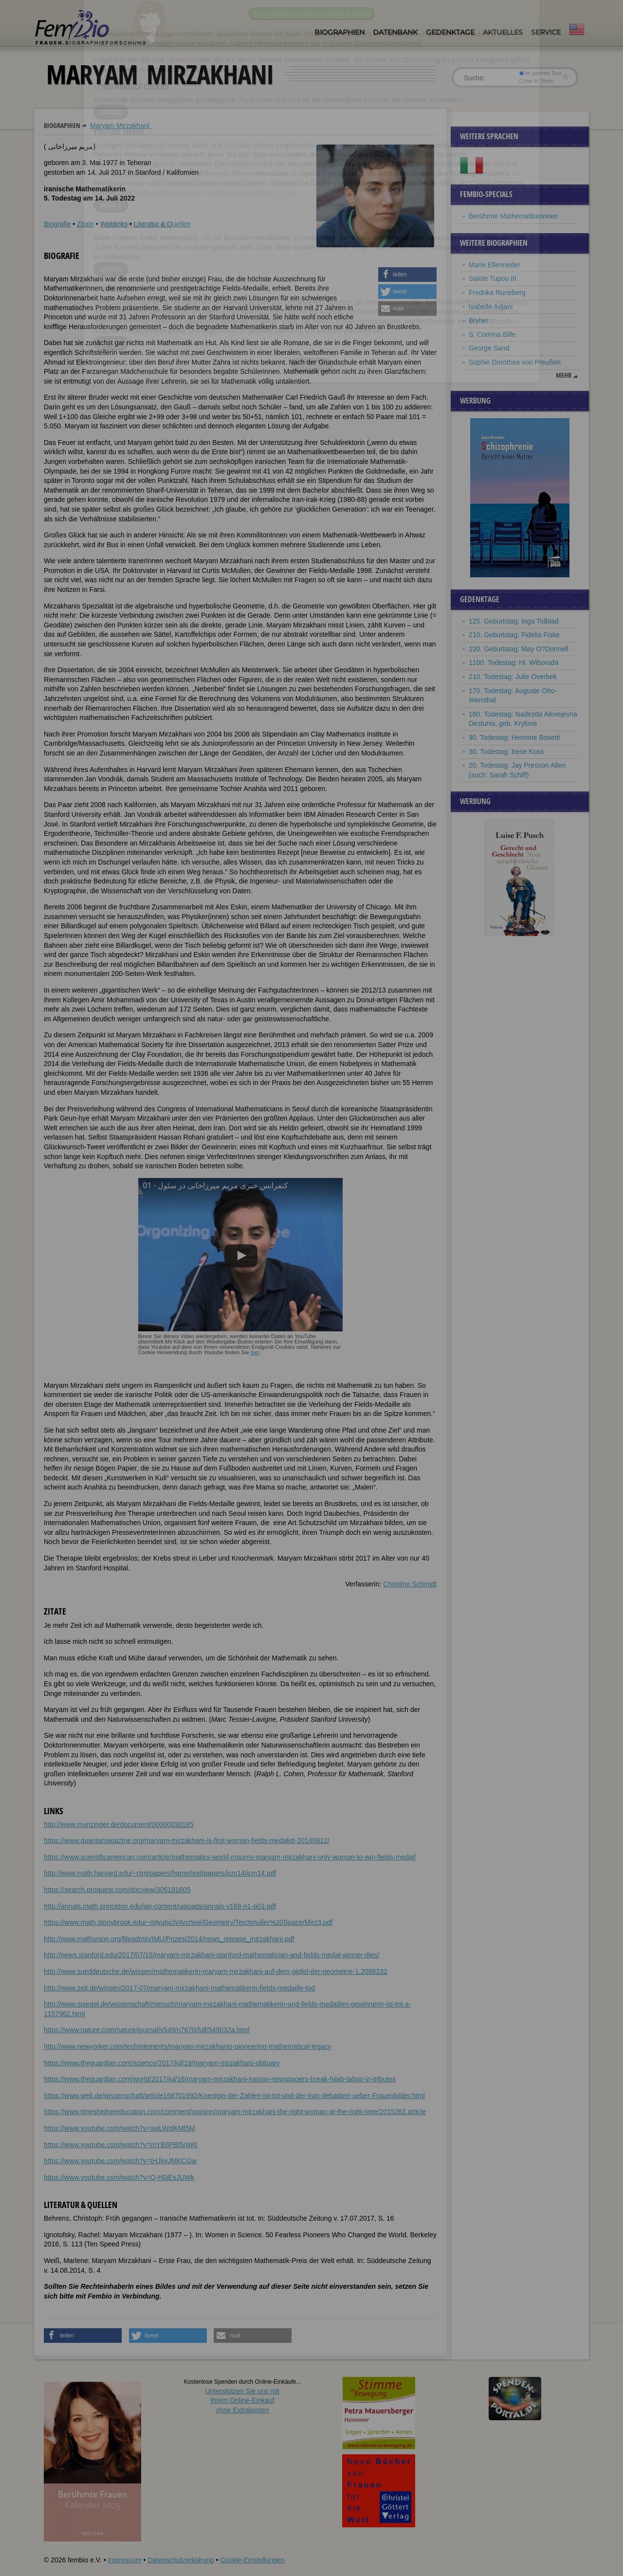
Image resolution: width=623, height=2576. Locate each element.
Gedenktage (450, 32)
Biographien (339, 32)
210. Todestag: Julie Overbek (513, 677)
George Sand (489, 348)
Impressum (124, 2560)
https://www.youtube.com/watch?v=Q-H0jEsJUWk (119, 2177)
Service (546, 32)
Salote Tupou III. (493, 278)
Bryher (479, 320)
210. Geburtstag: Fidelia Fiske (514, 635)
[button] (407, 274)
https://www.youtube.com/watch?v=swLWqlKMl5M (119, 2128)
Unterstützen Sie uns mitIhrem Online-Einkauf (242, 2400)
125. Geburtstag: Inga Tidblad (513, 621)
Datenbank (395, 32)
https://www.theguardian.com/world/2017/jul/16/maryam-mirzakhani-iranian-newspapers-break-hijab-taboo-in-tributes (220, 2079)
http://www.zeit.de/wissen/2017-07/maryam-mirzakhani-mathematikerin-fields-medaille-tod (179, 1988)
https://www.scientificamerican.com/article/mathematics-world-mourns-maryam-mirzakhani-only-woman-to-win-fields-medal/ (230, 1857)
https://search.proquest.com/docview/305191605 (117, 1890)
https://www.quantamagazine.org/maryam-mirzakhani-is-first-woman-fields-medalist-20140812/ (187, 1840)
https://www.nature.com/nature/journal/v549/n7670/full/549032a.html (147, 2030)
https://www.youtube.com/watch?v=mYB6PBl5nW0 (121, 2145)
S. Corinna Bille (492, 334)
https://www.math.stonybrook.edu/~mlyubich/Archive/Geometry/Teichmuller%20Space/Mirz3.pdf (188, 1922)
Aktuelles (503, 32)
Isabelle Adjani (491, 307)
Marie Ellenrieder (494, 265)
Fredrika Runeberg (497, 292)
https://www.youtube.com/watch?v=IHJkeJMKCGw (120, 2161)
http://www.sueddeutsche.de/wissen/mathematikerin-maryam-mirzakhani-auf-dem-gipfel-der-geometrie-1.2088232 (215, 1971)
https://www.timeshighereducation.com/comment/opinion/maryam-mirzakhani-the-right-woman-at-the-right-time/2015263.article (235, 2112)
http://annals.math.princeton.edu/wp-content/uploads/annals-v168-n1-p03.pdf (160, 1906)
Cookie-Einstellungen (252, 2560)
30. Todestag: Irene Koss (506, 751)
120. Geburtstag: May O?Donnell (518, 649)
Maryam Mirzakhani (120, 125)
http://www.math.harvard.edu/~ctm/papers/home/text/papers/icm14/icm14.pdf (160, 1873)
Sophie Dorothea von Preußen (515, 362)
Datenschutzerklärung (180, 2560)
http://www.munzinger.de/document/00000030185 (118, 1824)
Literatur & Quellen (162, 224)
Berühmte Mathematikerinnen (513, 216)
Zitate (85, 224)
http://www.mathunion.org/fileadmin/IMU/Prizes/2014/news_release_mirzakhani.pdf (169, 1939)
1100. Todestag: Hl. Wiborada (513, 662)
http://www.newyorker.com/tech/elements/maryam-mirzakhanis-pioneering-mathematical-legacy (187, 2046)
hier (255, 1352)
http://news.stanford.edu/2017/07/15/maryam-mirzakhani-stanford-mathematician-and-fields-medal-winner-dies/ (211, 1955)
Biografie (57, 224)
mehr (563, 375)
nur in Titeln (536, 81)
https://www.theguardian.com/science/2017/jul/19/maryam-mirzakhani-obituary (162, 2063)
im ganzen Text (540, 73)
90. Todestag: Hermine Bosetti (514, 737)
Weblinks (114, 224)
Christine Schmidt (410, 1584)
